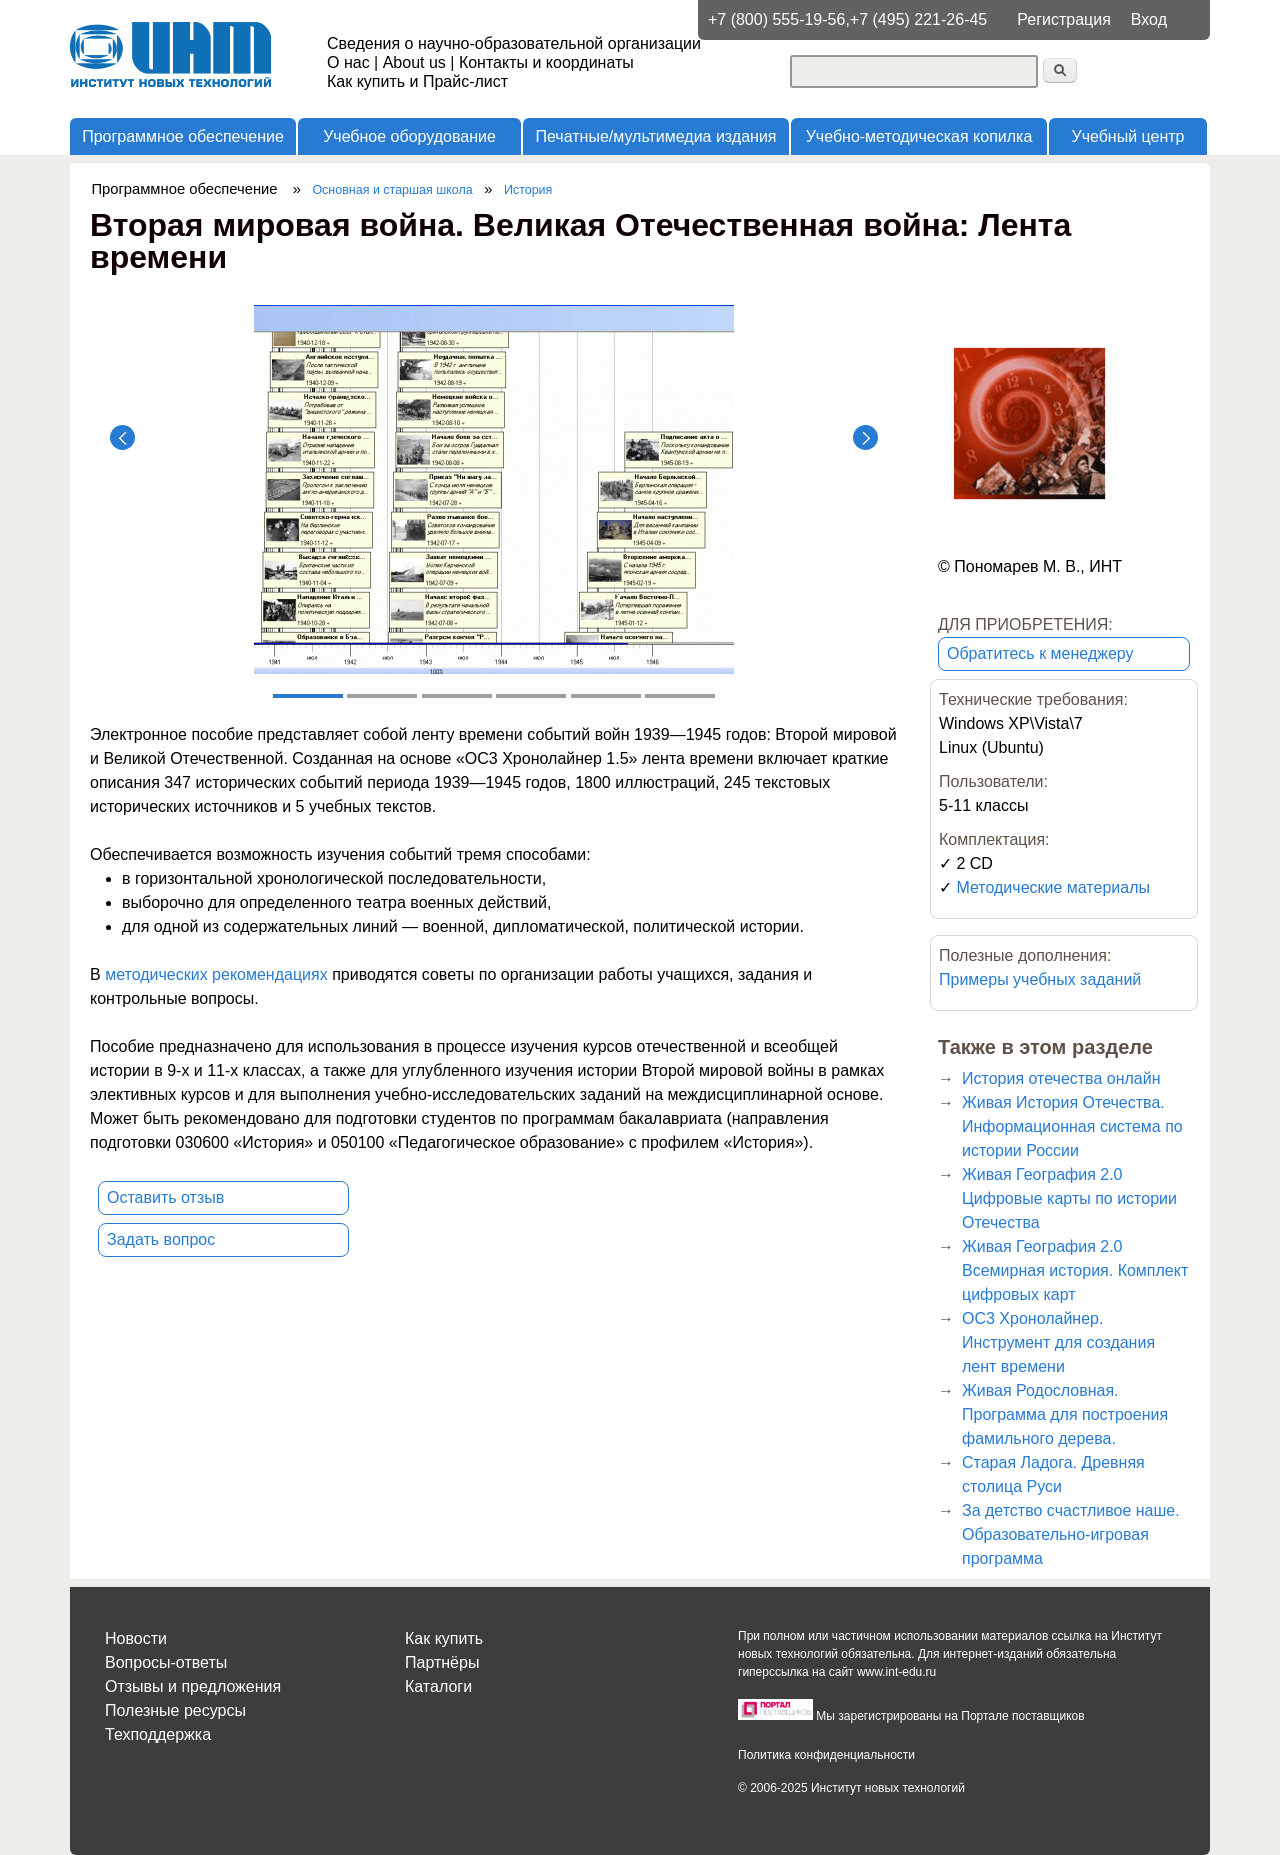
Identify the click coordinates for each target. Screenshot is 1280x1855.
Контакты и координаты (546, 62)
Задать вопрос (161, 1239)
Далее (865, 437)
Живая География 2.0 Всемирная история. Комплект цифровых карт (1075, 1270)
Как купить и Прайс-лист (417, 81)
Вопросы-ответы (166, 1662)
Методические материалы (1053, 887)
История (528, 190)
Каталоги (438, 1686)
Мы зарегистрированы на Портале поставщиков (950, 1716)
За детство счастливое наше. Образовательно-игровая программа (1071, 1534)
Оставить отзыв (165, 1197)
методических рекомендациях (216, 974)
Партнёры (442, 1662)
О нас (348, 62)
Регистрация (1064, 19)
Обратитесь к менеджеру (1040, 653)
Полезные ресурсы (175, 1710)
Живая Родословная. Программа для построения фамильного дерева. (1065, 1414)
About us (414, 62)
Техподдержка (158, 1734)
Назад (122, 437)
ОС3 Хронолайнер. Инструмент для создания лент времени (1058, 1342)
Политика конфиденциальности (826, 1755)
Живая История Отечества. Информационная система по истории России (1072, 1126)
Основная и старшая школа (392, 190)
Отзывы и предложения (193, 1686)
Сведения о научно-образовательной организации (514, 43)
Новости (136, 1638)
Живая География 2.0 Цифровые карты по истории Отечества (1069, 1198)
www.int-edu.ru (896, 1672)
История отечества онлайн (1061, 1078)
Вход (1149, 19)
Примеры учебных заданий (1040, 979)
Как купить (444, 1638)
